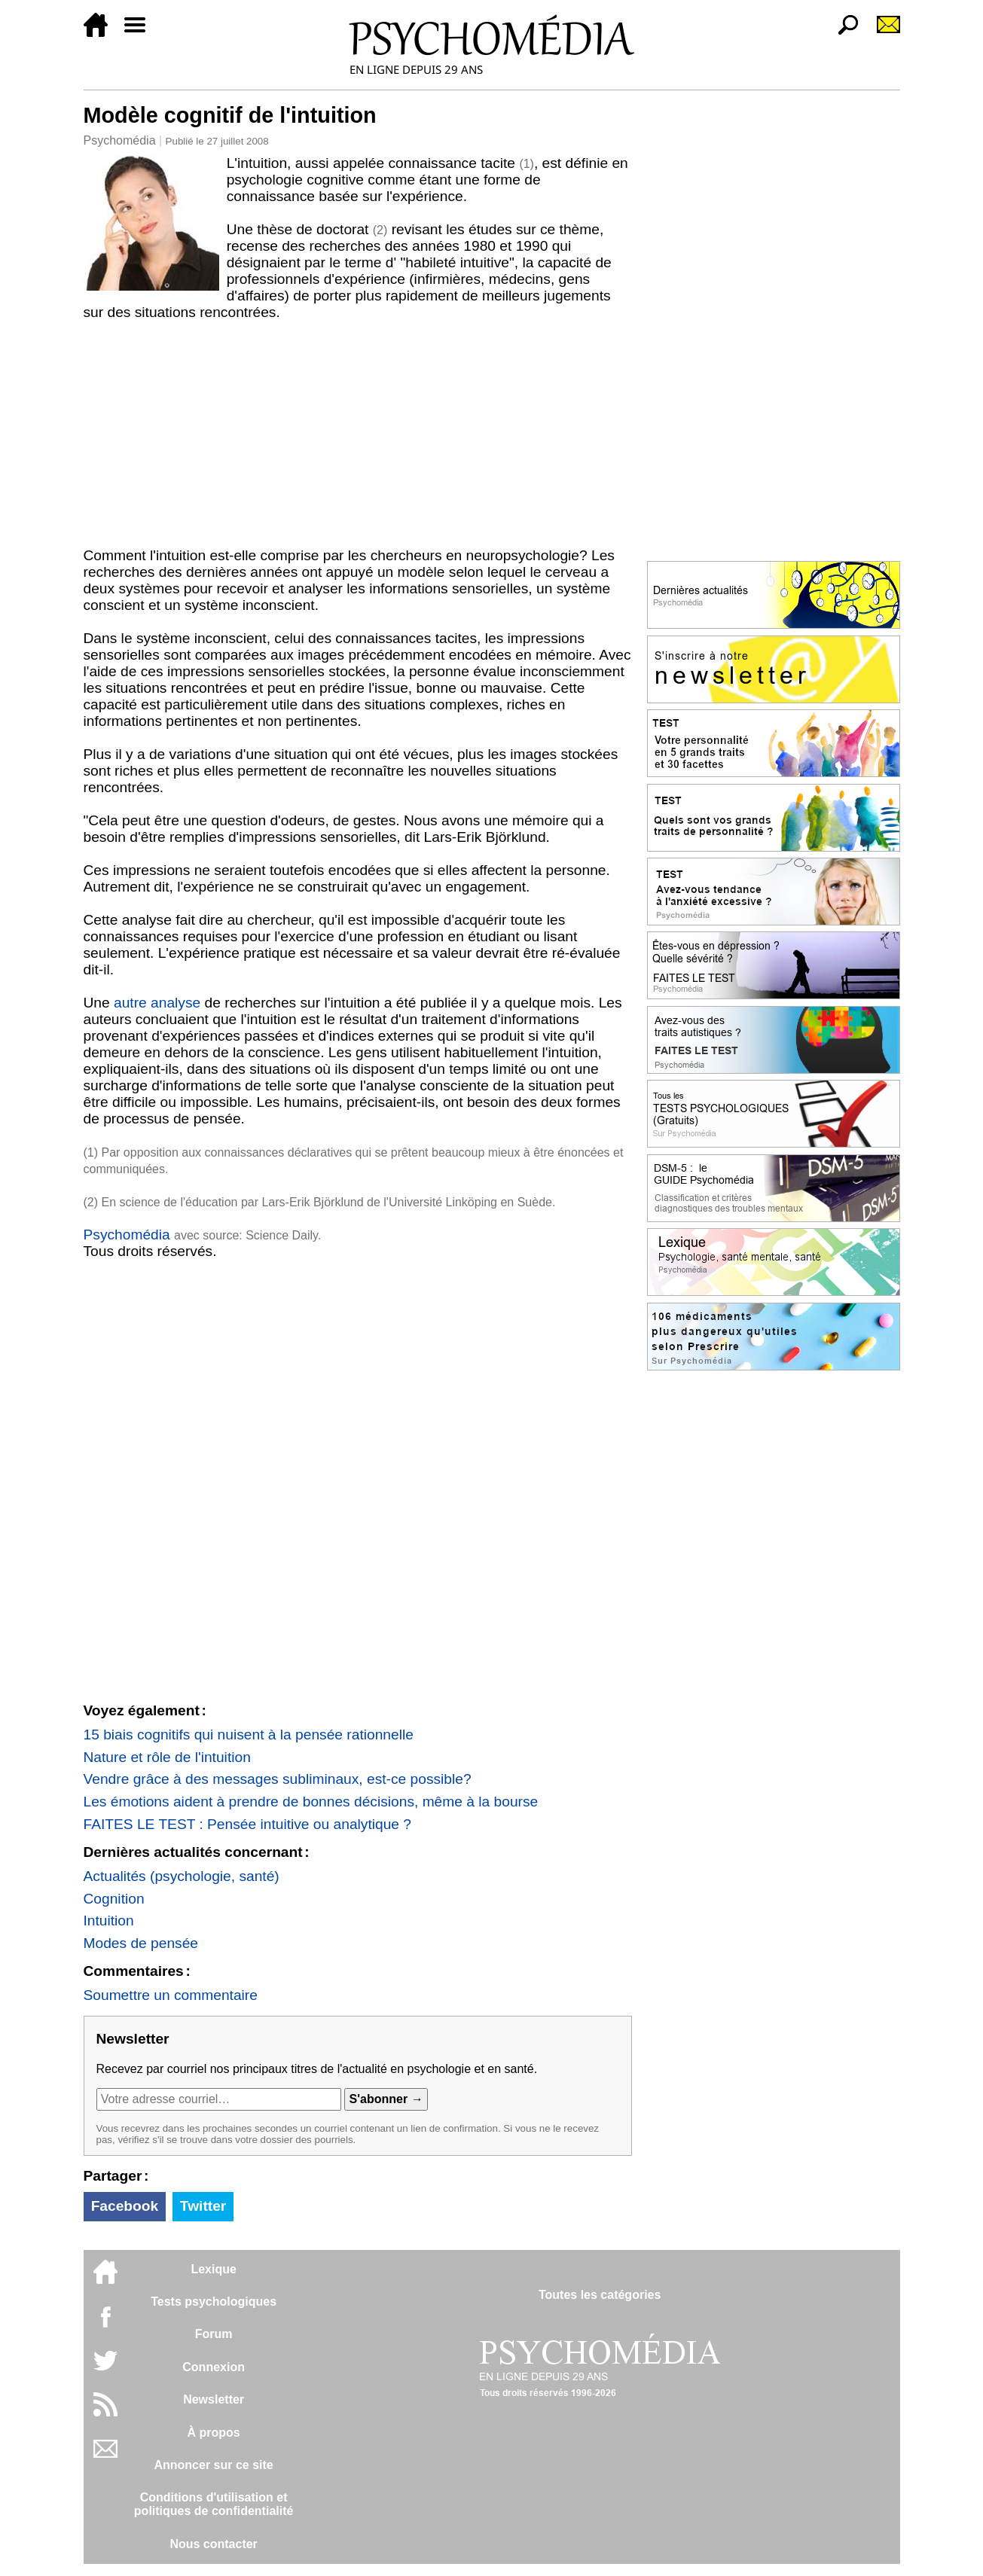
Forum (214, 2334)
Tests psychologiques (213, 2301)
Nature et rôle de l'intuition (167, 1757)
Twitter (203, 2206)
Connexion (213, 2367)
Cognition (114, 1899)
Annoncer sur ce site (213, 2465)
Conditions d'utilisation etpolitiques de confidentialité (214, 2504)
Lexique (213, 2269)
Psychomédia (120, 140)
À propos (214, 2432)
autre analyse (157, 1003)
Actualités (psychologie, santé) (181, 1876)
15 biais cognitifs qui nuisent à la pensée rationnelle (249, 1734)
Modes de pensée (141, 1943)
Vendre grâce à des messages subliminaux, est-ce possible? (278, 1779)
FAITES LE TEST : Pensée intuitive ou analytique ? (248, 1824)
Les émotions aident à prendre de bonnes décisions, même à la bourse (311, 1801)
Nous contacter (213, 2544)
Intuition (109, 1920)
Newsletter (213, 2399)
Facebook (125, 2206)
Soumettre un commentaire (171, 1995)
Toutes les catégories (600, 2294)
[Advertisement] (358, 433)
